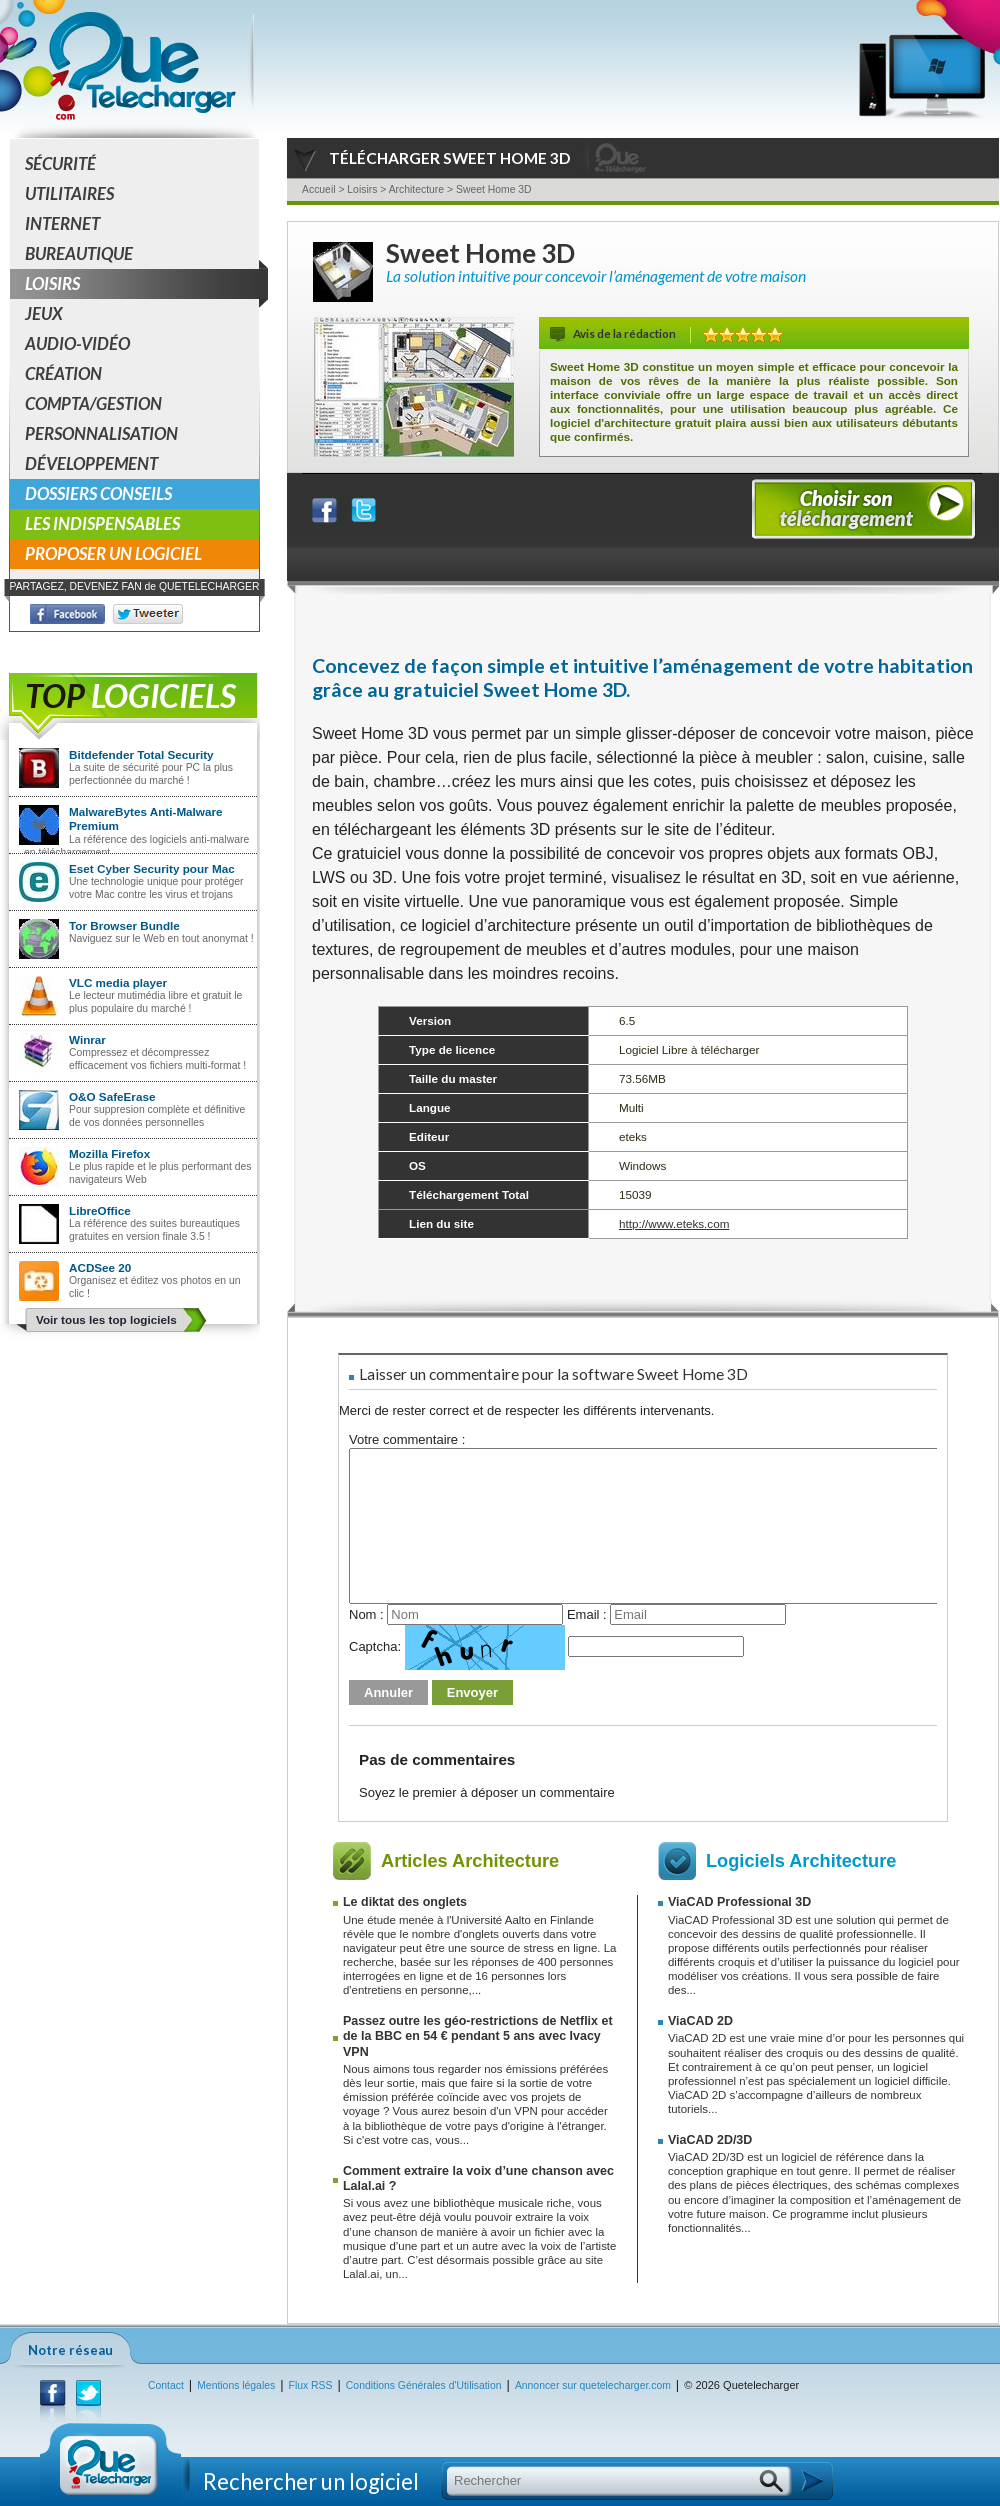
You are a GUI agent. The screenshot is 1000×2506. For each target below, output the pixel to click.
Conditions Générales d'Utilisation (424, 2385)
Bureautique (79, 253)
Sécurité (60, 163)
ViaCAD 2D (700, 2021)
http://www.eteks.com (674, 1223)
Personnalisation (101, 433)
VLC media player (118, 982)
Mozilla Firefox (109, 1153)
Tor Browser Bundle (124, 925)
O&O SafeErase (112, 1096)
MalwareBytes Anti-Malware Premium (146, 818)
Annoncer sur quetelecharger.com (593, 2385)
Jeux (44, 313)
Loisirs (142, 284)
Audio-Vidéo (77, 343)
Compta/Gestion (93, 403)
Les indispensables (102, 523)
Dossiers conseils (98, 493)
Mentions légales (236, 2385)
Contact (166, 2385)
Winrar (87, 1039)
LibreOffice (100, 1210)
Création (63, 373)
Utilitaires (69, 193)
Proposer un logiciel (113, 553)
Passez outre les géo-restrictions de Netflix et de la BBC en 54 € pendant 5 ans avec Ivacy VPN (478, 2036)
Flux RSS (311, 2385)
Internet (62, 223)
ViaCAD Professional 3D (739, 1902)
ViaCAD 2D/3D (710, 2140)
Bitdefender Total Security (141, 754)
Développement (91, 463)
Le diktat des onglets (405, 1902)
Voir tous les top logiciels (106, 1319)
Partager (337, 505)
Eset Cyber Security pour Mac (152, 868)
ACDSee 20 (100, 1267)
